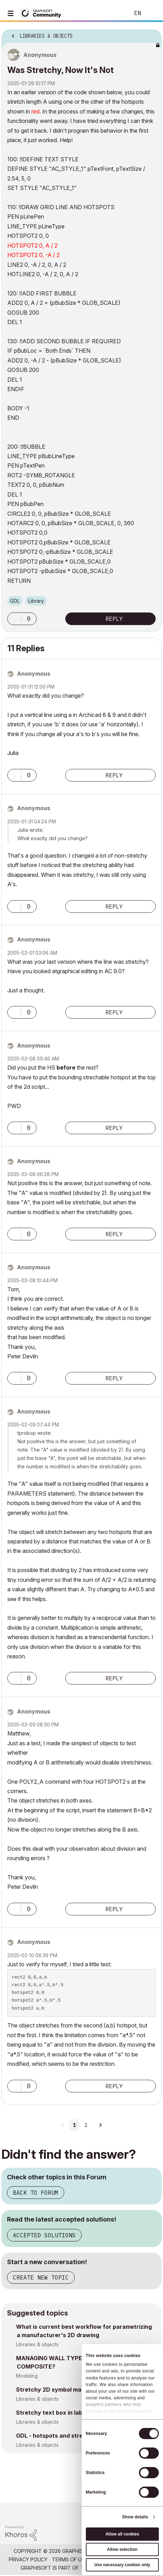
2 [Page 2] (85, 2125)
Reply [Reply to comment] (114, 775)
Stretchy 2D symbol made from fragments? (76, 2389)
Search (114, 13)
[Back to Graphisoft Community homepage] (42, 13)
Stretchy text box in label (51, 2412)
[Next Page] (100, 2125)
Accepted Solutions (44, 2235)
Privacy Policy (28, 2559)
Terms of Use (70, 2559)
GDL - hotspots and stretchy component (72, 2435)
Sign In (152, 13)
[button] (14, 619)
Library (36, 601)
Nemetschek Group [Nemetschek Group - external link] (117, 2568)
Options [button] (151, 33)
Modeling (27, 2376)
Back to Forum (35, 2192)
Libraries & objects (37, 2344)
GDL (15, 601)
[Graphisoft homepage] (129, 2512)
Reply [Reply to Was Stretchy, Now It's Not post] (114, 618)
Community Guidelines (121, 2559)
